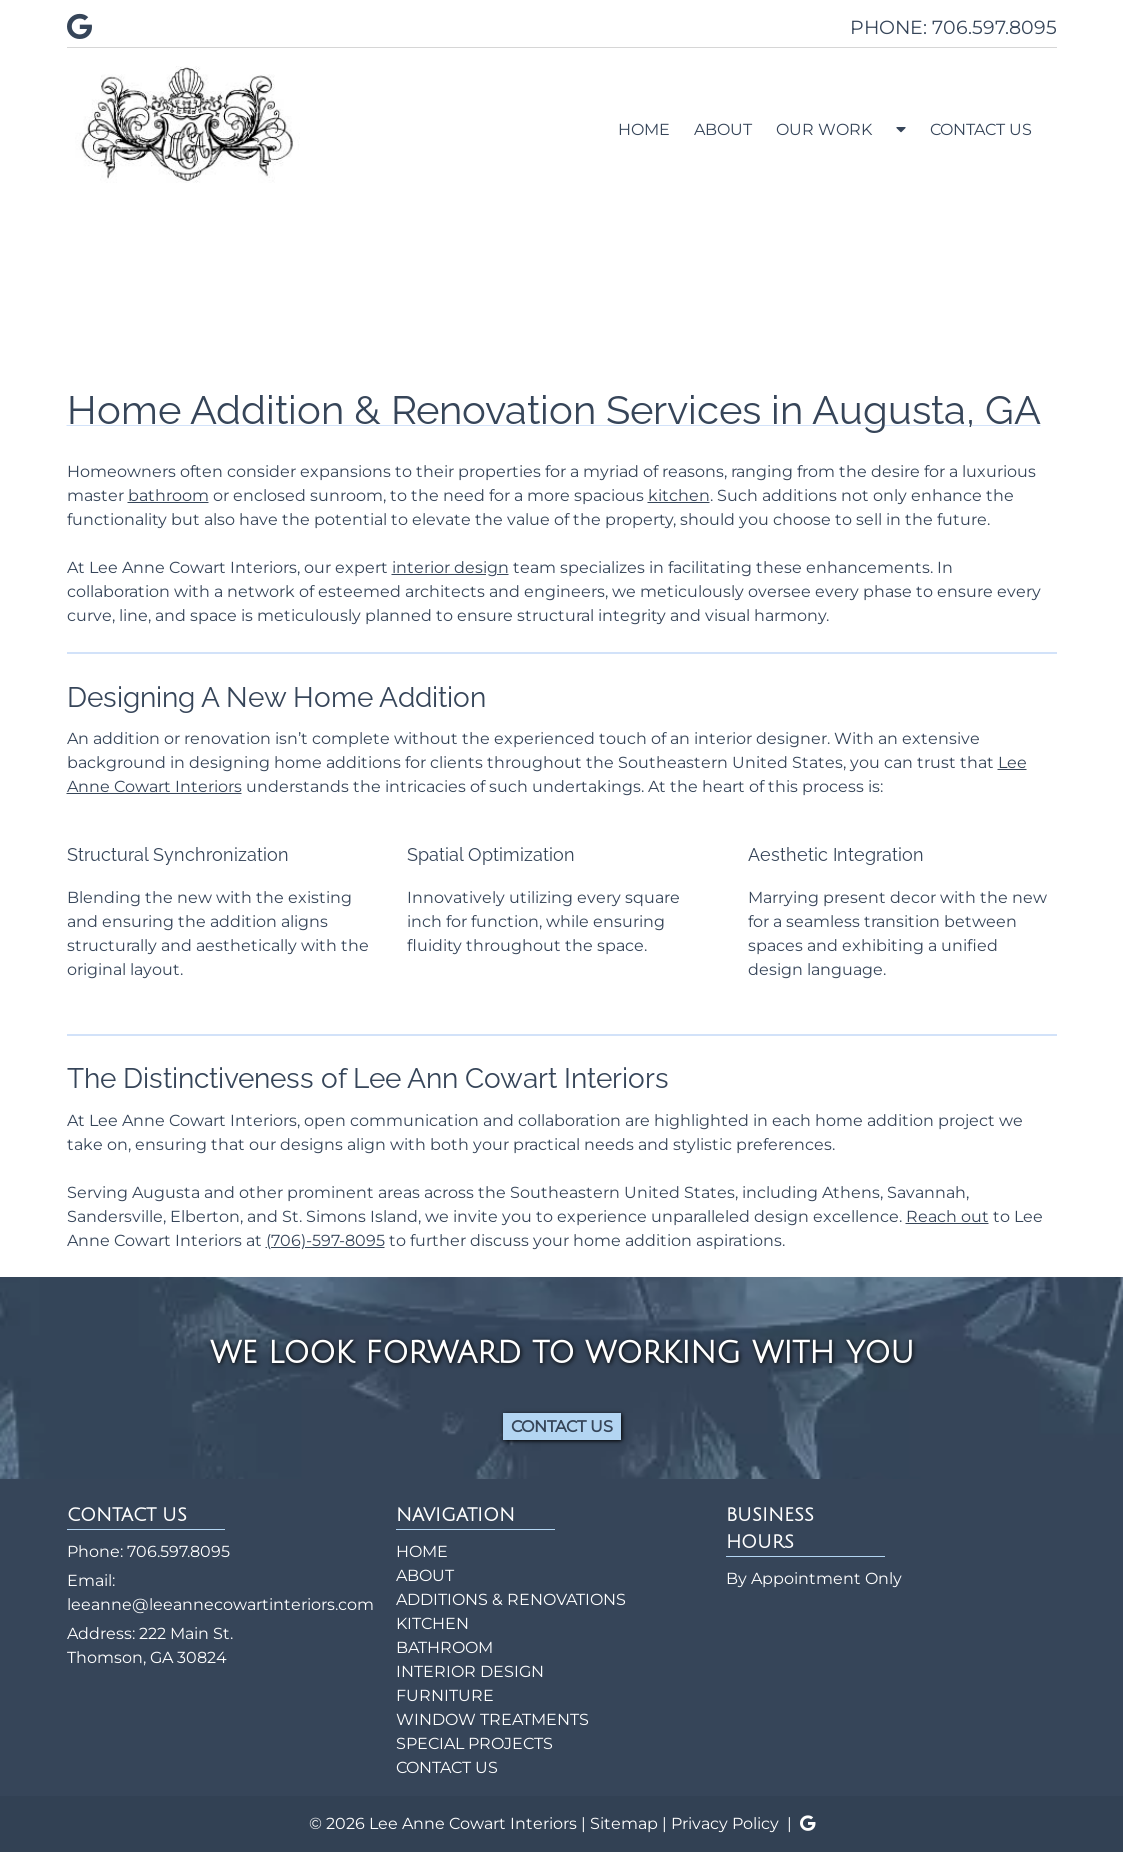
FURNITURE (445, 1695)
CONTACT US (981, 129)
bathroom (168, 495)
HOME (644, 129)
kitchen (679, 495)
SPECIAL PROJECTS (474, 1743)
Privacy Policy (725, 1823)
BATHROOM (444, 1647)
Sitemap (624, 1823)
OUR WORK (824, 129)
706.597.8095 (178, 1551)
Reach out (947, 1216)
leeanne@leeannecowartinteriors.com (220, 1604)
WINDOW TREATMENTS (492, 1719)
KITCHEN (432, 1623)
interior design (450, 567)
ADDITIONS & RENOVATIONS (511, 1599)
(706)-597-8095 (325, 1240)
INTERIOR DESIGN (470, 1671)
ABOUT (723, 129)
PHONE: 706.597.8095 (953, 27)
